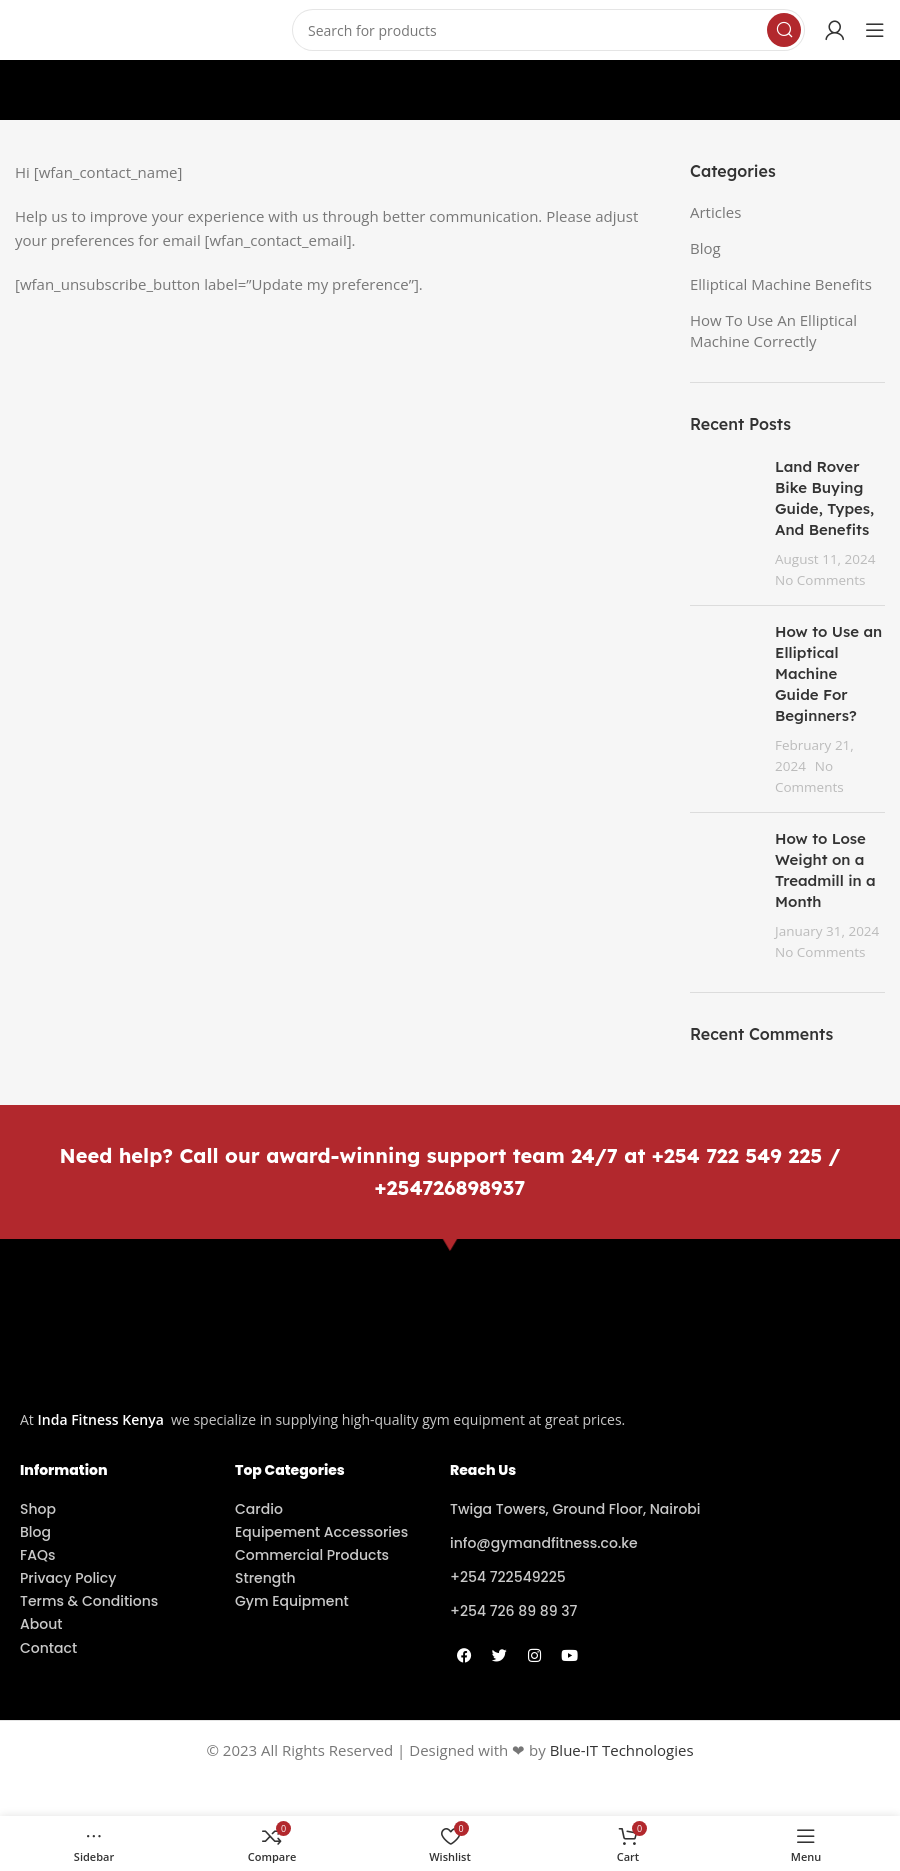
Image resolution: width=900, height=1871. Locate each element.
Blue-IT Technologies (622, 1750)
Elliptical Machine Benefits (781, 284)
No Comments (820, 580)
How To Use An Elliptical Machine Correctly (773, 330)
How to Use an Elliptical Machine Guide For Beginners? (828, 673)
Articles (715, 212)
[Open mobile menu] (875, 30)
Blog (705, 248)
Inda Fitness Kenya (101, 1419)
